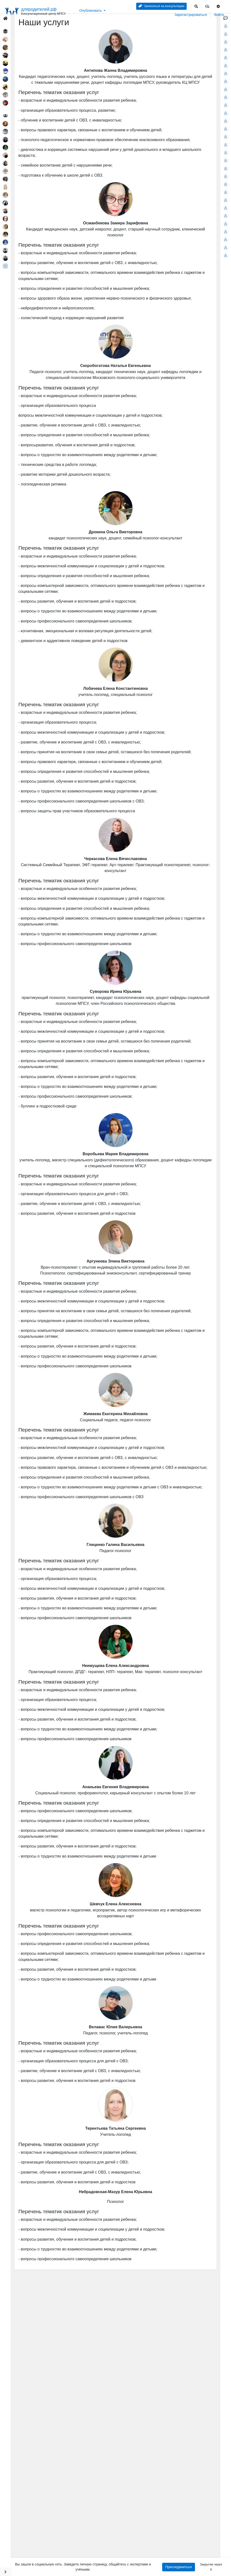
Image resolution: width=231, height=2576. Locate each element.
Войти (219, 15)
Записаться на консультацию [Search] (161, 6)
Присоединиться (177, 2567)
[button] (207, 6)
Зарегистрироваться (191, 15)
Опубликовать (90, 10)
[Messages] (207, 6)
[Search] (196, 6)
